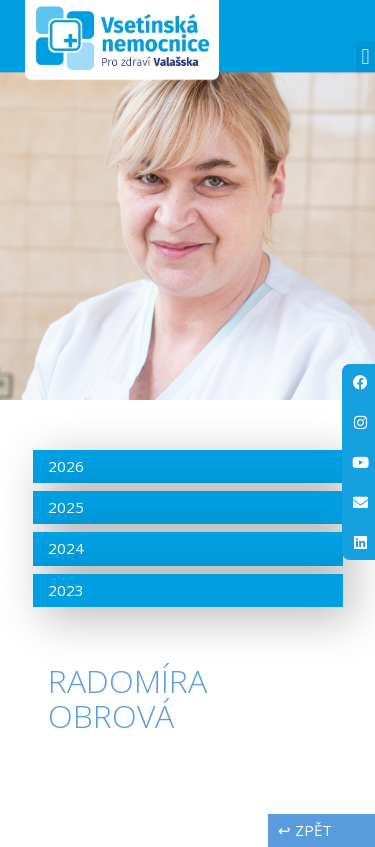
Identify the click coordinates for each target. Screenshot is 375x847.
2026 (66, 466)
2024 (66, 548)
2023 (66, 590)
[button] (365, 57)
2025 (66, 507)
